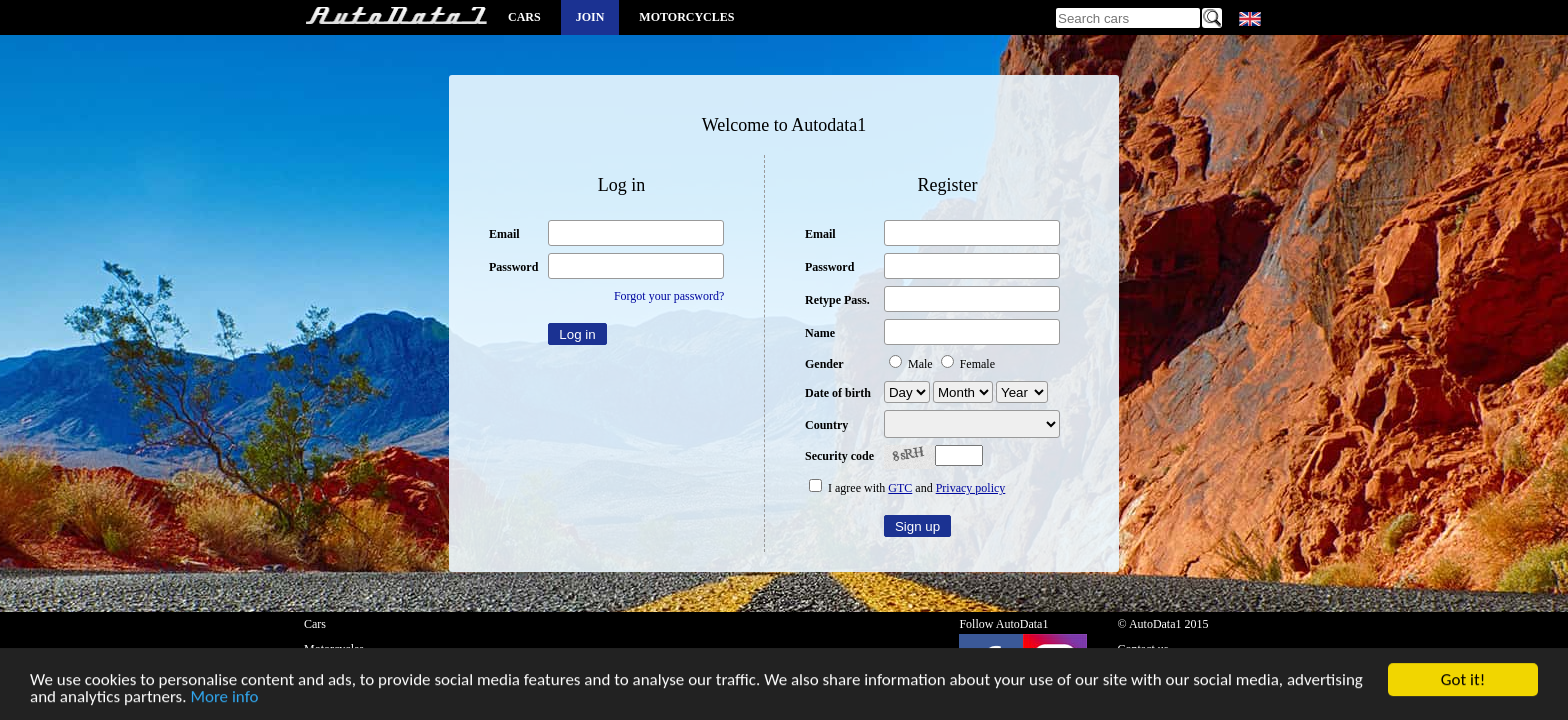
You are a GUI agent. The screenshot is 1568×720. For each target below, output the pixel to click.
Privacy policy (971, 488)
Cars (524, 17)
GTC (900, 488)
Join (590, 17)
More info (224, 699)
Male (912, 364)
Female (968, 364)
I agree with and (907, 488)
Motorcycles (686, 17)
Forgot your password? (669, 296)
